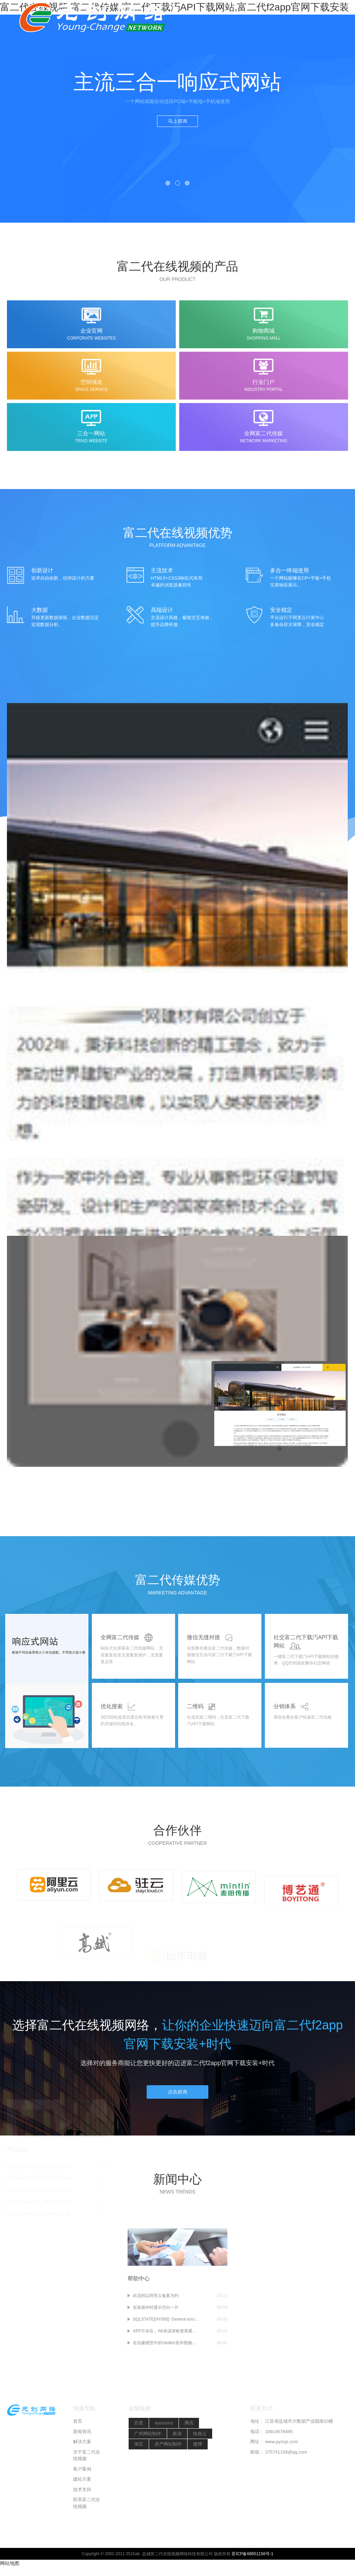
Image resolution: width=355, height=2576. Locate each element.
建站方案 (82, 2532)
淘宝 (138, 2497)
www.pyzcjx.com (281, 2495)
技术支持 (82, 2542)
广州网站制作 (147, 2486)
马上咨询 (177, 121)
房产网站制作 (168, 2497)
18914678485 (279, 2484)
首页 (77, 2474)
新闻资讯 (82, 2484)
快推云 (200, 2486)
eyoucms (164, 2476)
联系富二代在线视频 (86, 2556)
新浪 (177, 2486)
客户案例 (82, 2522)
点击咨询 (177, 2104)
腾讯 (188, 2476)
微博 (197, 2497)
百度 (138, 2476)
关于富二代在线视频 (86, 2508)
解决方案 (82, 2495)
